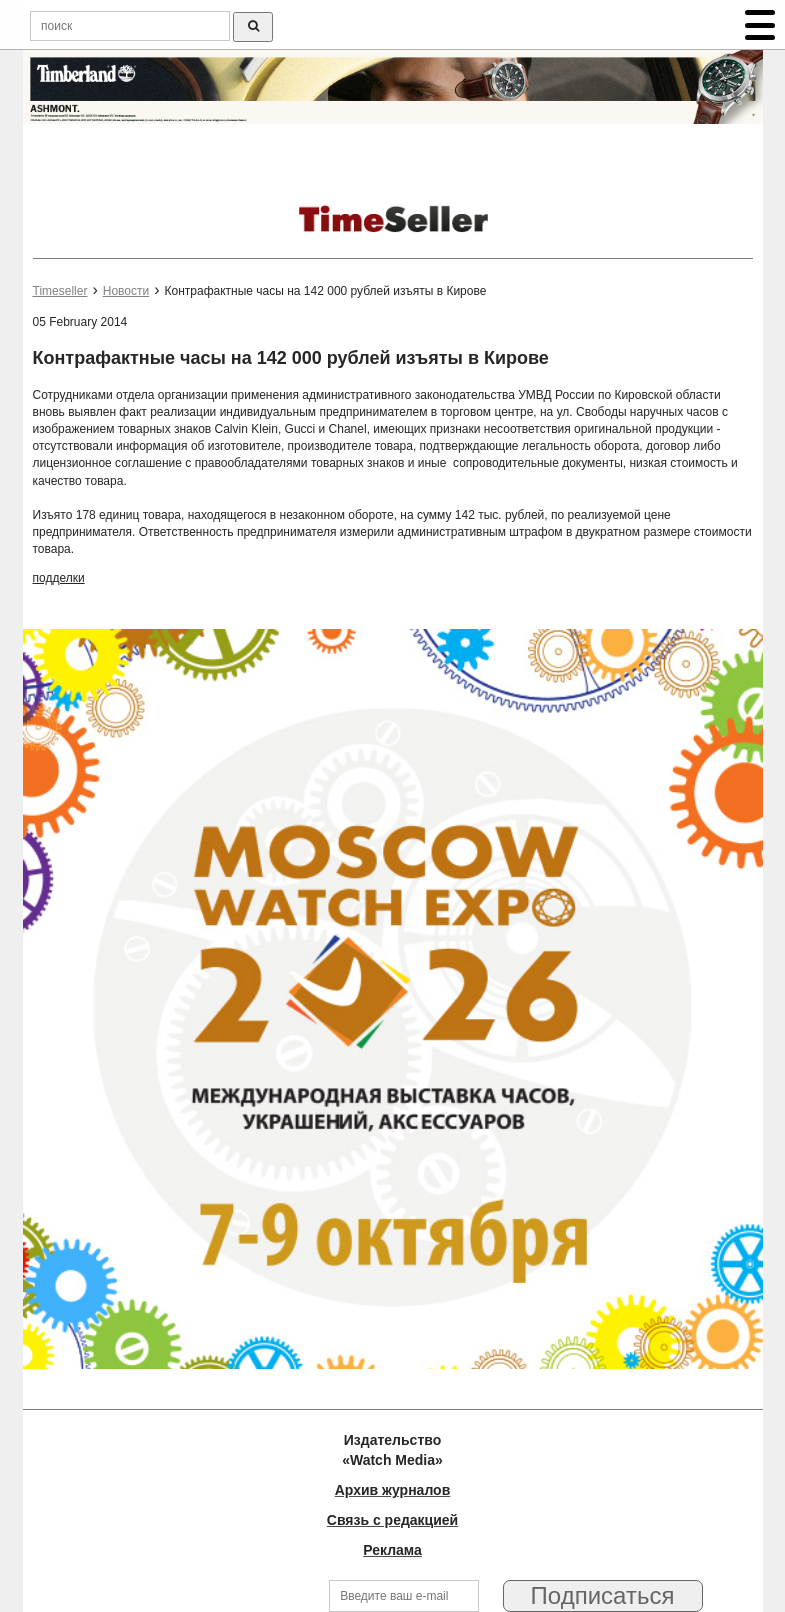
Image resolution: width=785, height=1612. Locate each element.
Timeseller (60, 291)
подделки (59, 578)
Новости (126, 291)
